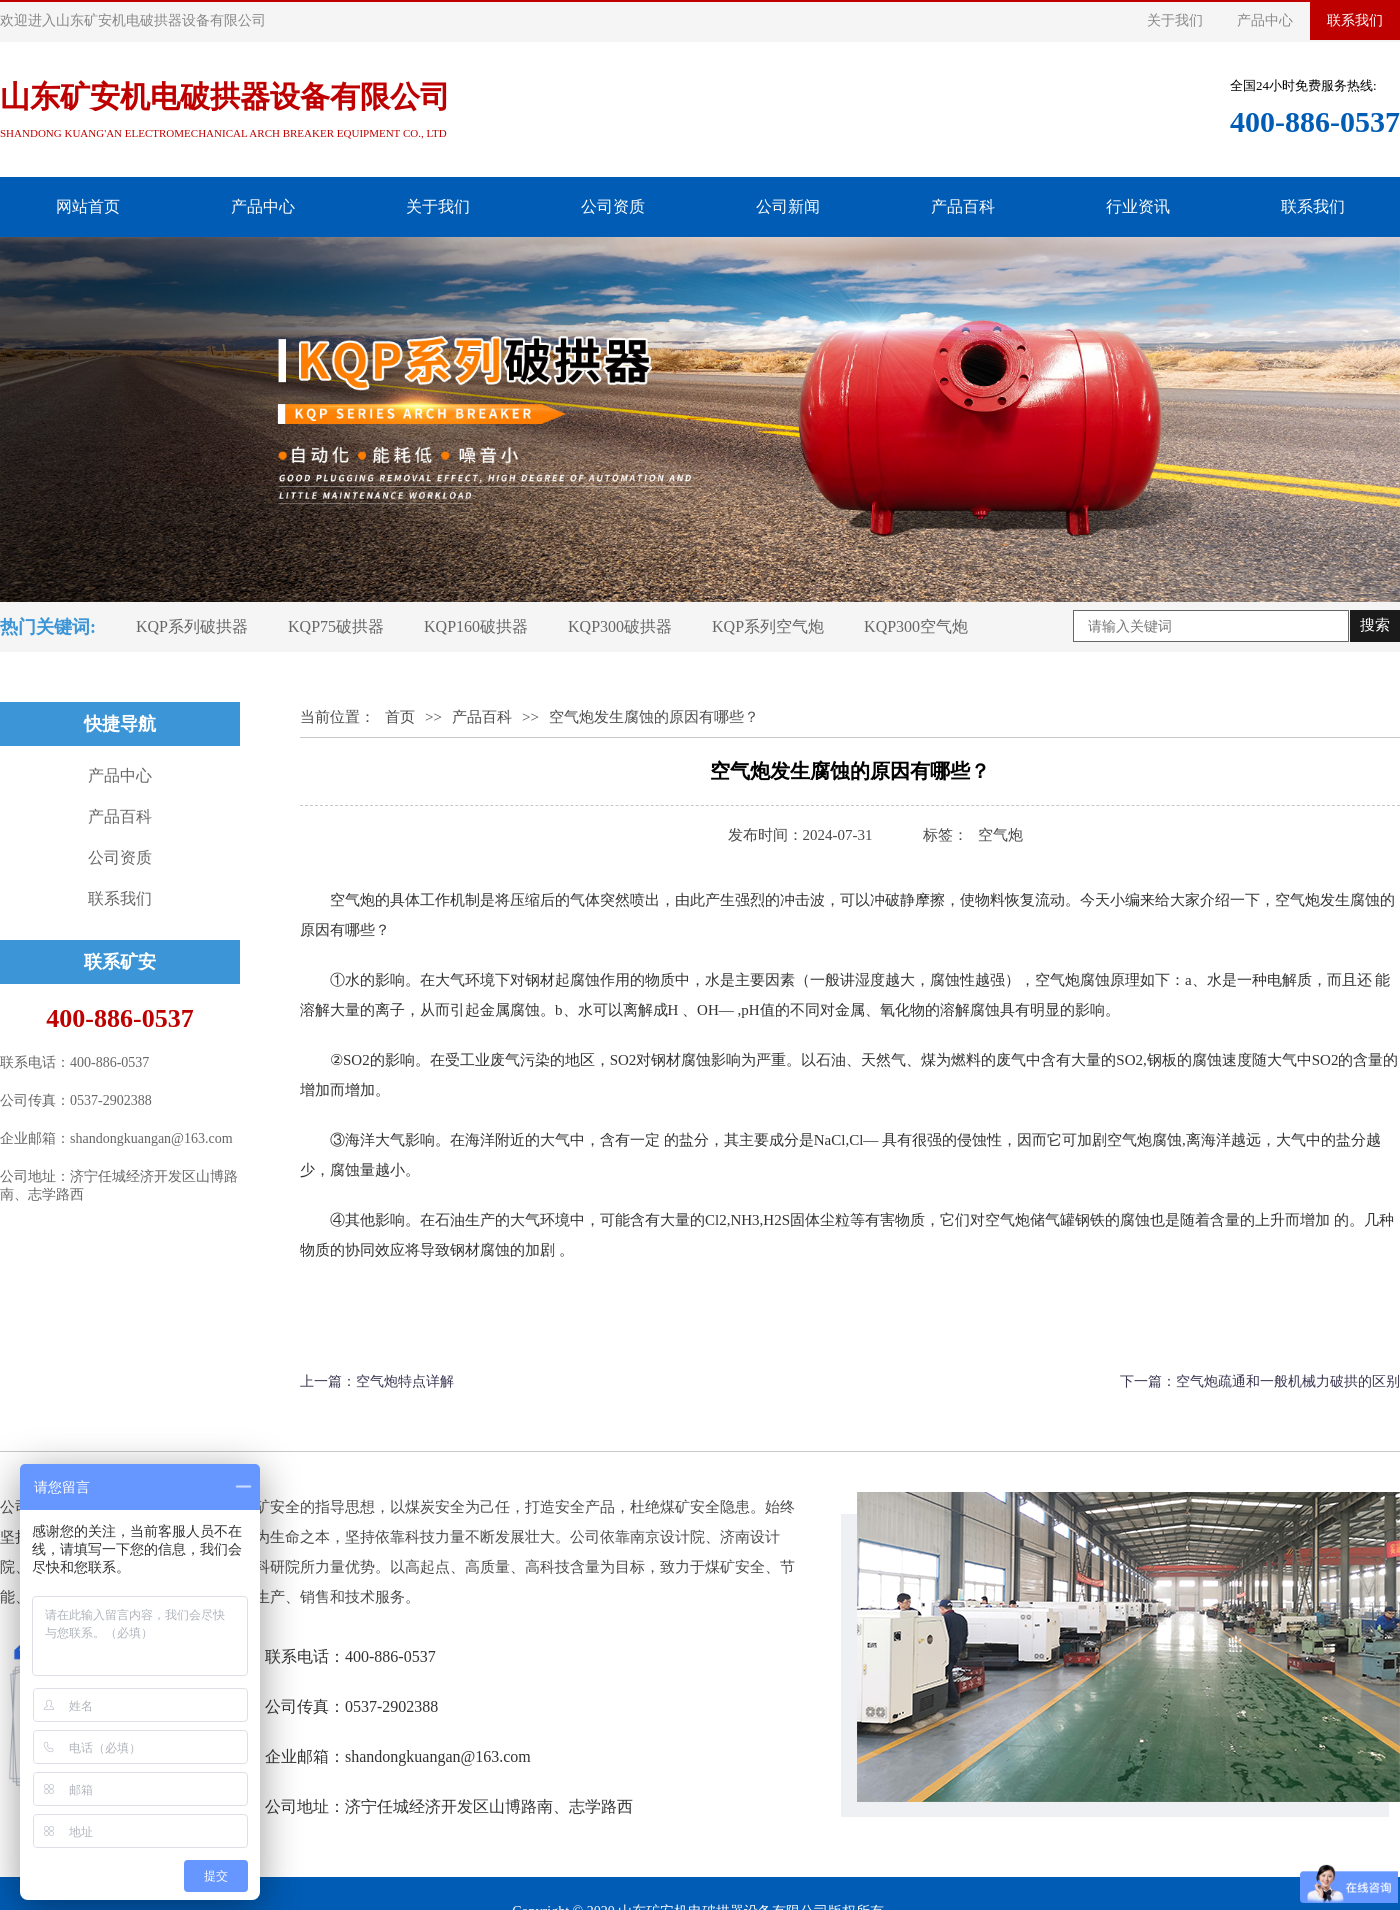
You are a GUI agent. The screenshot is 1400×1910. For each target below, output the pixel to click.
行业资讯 (1138, 206)
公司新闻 (788, 206)
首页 (400, 717)
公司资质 (613, 206)
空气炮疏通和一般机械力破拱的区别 (1288, 1381)
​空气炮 (1000, 835)
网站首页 (88, 206)
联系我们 (1355, 20)
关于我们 (1175, 20)
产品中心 (1265, 20)
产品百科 (963, 206)
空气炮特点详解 (405, 1381)
